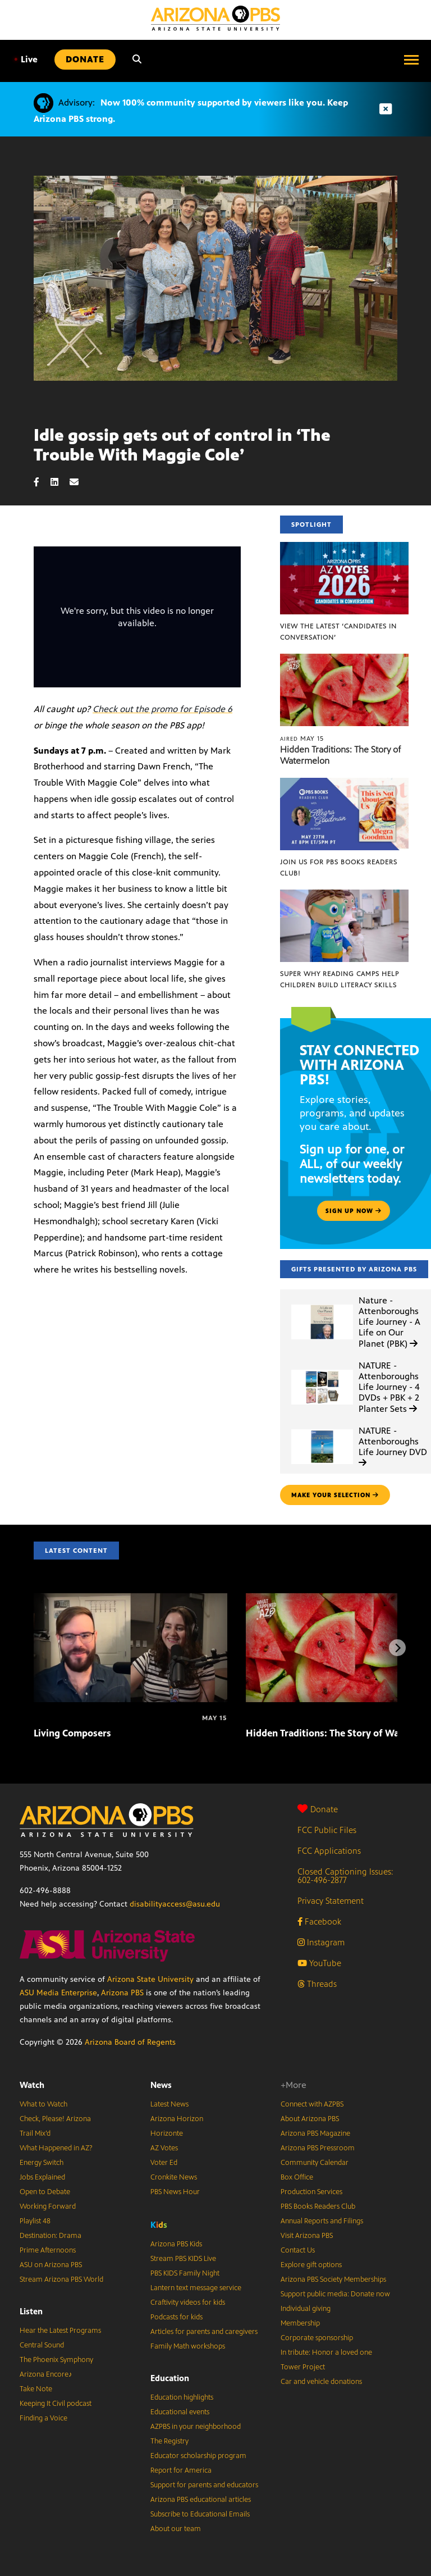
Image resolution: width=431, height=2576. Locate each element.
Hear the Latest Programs (60, 2330)
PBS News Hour (175, 2191)
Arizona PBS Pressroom (318, 2148)
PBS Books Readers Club (318, 2206)
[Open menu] (411, 59)
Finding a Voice (43, 2418)
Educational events (179, 2412)
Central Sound (42, 2345)
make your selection (335, 1495)
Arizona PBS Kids (176, 2244)
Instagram (321, 1942)
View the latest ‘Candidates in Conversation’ (338, 631)
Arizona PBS (122, 1993)
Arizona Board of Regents (130, 2042)
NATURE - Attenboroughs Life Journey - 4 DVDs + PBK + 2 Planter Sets (389, 1387)
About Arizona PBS (310, 2118)
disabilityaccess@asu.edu (175, 1904)
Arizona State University (150, 1979)
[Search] (137, 59)
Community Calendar (315, 2162)
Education (169, 2378)
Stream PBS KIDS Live (183, 2258)
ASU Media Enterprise (58, 1993)
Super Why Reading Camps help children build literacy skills (339, 979)
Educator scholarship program (198, 2455)
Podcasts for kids (176, 2317)
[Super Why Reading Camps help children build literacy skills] (344, 895)
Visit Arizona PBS (307, 2235)
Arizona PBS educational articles (200, 2499)
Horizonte (166, 2133)
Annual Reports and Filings (322, 2221)
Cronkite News (173, 2177)
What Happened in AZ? (56, 2148)
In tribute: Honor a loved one (326, 2352)
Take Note (36, 2388)
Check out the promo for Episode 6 (162, 709)
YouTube (319, 1963)
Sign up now (353, 1211)
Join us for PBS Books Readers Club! (338, 867)
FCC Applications (329, 1850)
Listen (31, 2311)
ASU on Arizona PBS (51, 2264)
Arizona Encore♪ (46, 2374)
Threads (317, 1983)
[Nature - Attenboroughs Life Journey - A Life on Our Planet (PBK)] (322, 1305)
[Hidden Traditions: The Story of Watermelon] (344, 659)
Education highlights (181, 2397)
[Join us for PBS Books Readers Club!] (344, 783)
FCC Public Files (326, 1830)
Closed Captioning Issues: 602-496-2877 (345, 1875)
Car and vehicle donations (321, 2381)
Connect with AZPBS (312, 2104)
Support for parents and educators (204, 2485)
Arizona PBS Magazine (315, 2133)
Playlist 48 (35, 2221)
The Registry (169, 2441)
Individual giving (306, 2308)
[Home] (215, 18)
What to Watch (43, 2104)
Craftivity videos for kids (187, 2302)
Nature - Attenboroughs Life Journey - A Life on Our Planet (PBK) (389, 1322)
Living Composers (72, 1733)
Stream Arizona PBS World (61, 2279)
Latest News (169, 2104)
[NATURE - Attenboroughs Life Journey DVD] (322, 1429)
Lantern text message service (195, 2287)
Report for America (181, 2470)
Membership (300, 2323)
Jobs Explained (42, 2177)
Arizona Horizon (176, 2118)
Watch (32, 2085)
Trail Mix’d (35, 2133)
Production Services (311, 2191)
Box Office (297, 2177)
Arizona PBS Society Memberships (333, 2279)
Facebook (319, 1921)
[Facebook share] (42, 482)
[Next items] (397, 1647)
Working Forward (48, 2206)
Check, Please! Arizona (55, 2118)
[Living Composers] (130, 1599)
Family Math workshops (187, 2346)
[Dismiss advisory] (385, 109)
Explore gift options (311, 2264)
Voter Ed (163, 2162)
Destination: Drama (50, 2235)
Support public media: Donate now (335, 2294)
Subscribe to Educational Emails (200, 2514)
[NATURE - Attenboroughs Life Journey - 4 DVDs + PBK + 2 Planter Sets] (322, 1370)
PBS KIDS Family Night (184, 2273)
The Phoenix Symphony (56, 2359)
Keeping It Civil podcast (55, 2403)
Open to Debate (45, 2191)
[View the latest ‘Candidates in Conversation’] (344, 547)
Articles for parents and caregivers (204, 2331)
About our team (175, 2528)
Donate (317, 1809)
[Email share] (80, 482)
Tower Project (303, 2367)
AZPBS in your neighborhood (195, 2426)
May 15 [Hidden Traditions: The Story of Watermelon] (302, 738)
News (161, 2085)
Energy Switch (41, 2162)
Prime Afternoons (48, 2250)
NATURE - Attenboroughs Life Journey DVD (393, 1446)
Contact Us (298, 2250)
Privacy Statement (330, 1900)
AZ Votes (164, 2148)
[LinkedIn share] (60, 482)
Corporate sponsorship (317, 2337)
